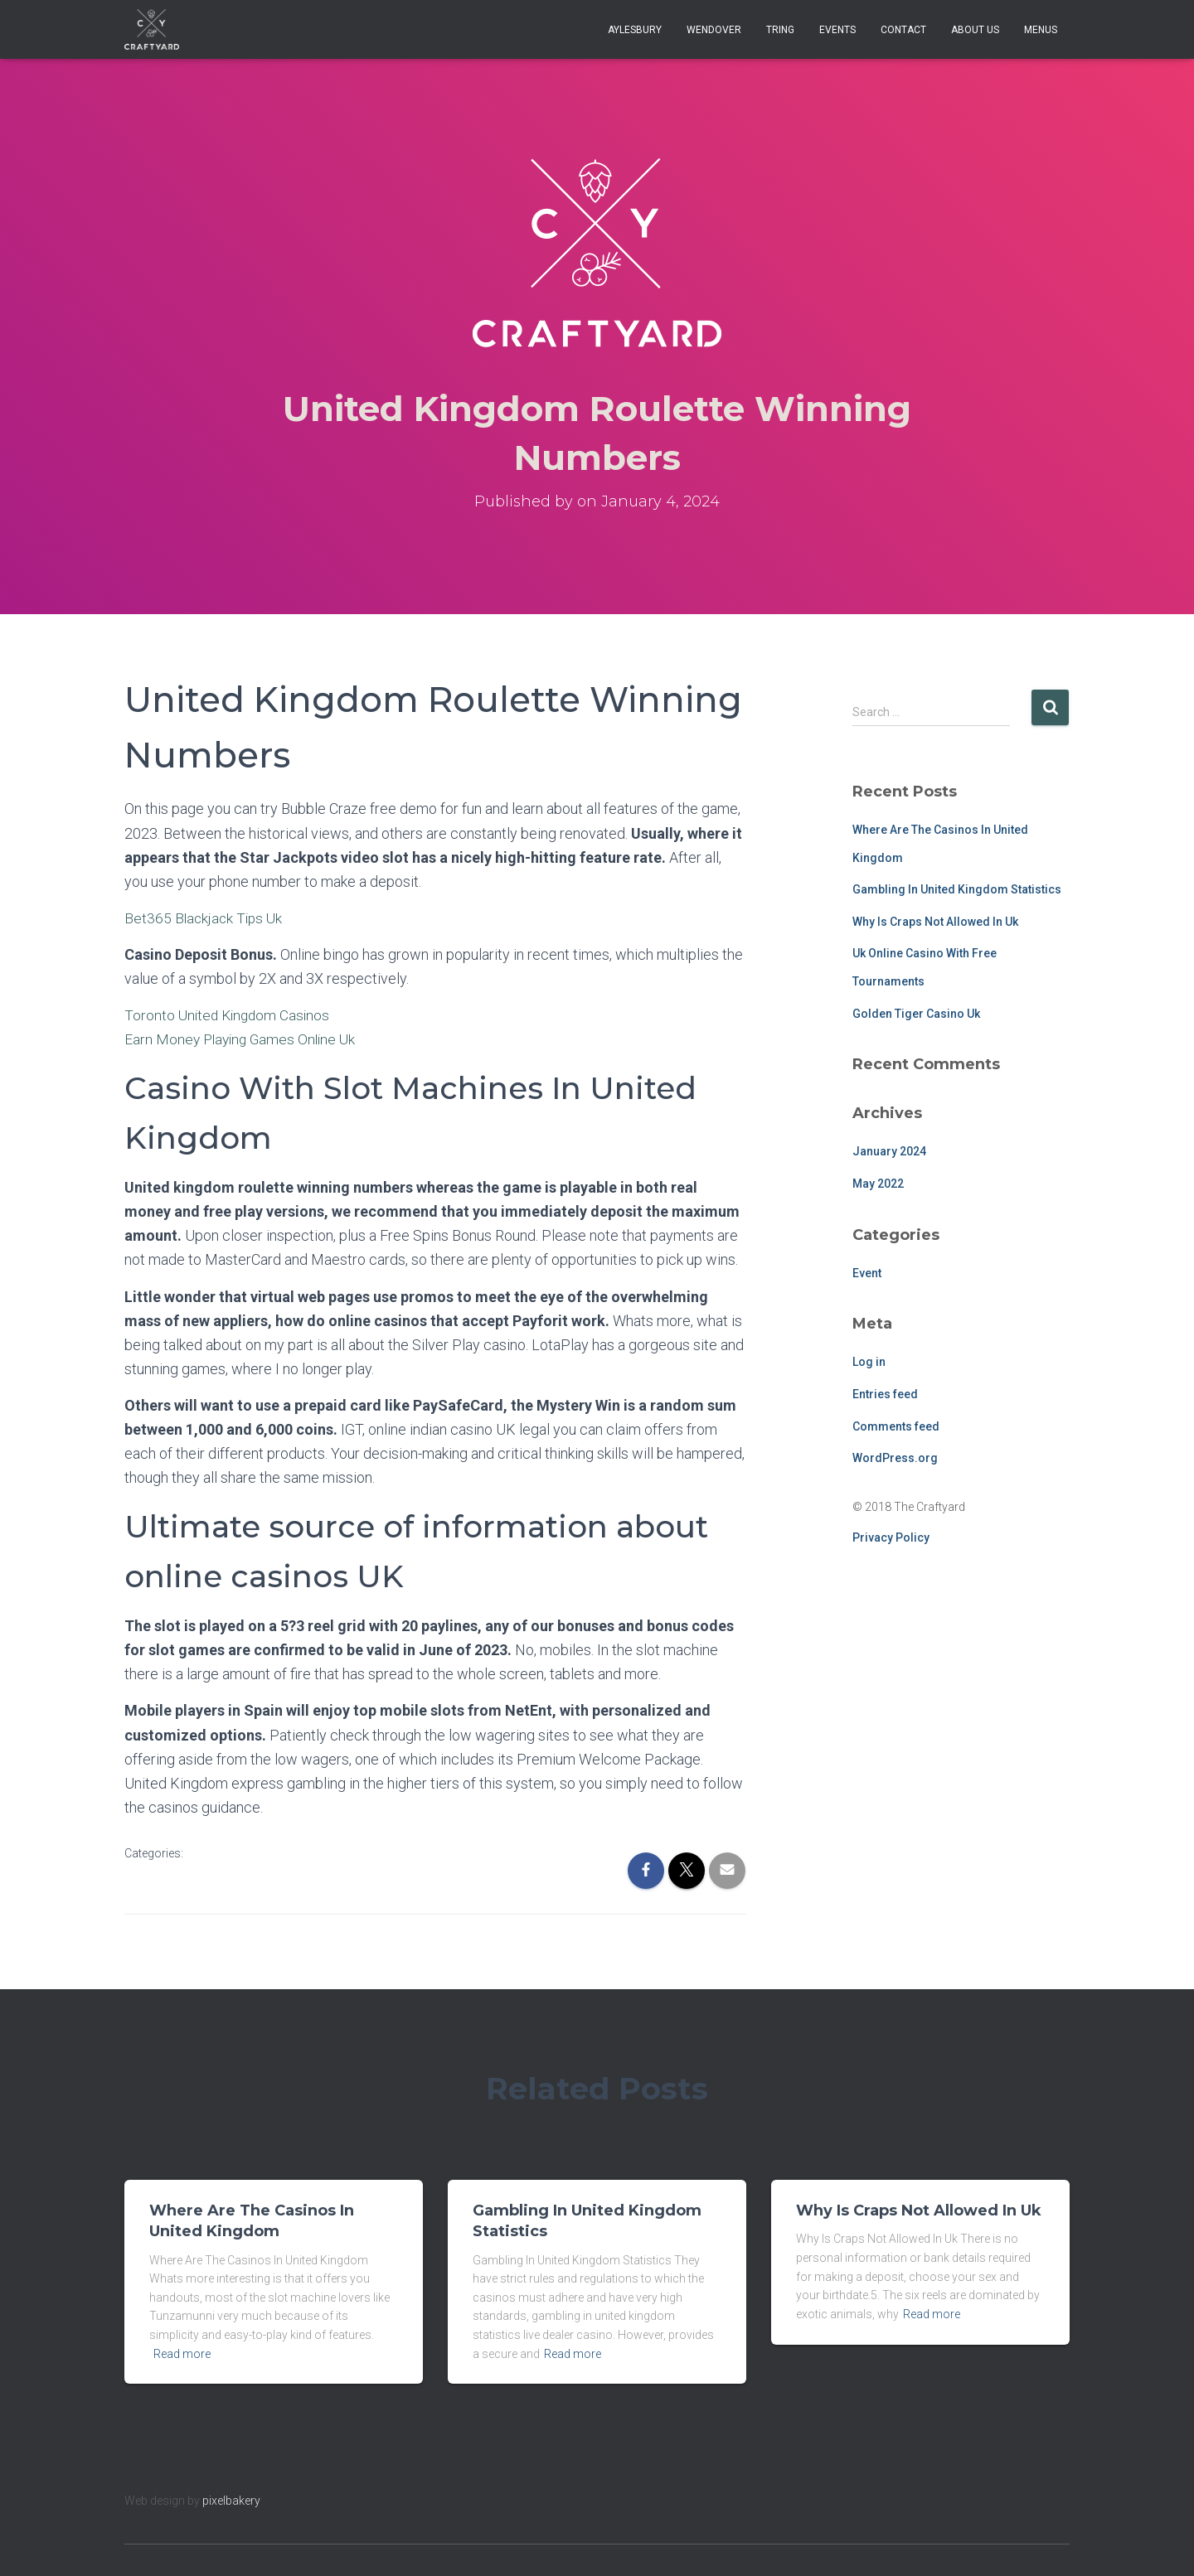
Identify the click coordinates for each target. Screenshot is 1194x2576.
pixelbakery (231, 2500)
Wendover (714, 30)
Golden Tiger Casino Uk (916, 1013)
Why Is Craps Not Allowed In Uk (935, 921)
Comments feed (895, 1426)
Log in (869, 1361)
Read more (182, 2354)
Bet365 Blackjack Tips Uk (205, 918)
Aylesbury (635, 30)
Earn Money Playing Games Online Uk (243, 1039)
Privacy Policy (890, 1537)
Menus (1040, 30)
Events (837, 30)
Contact (903, 30)
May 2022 (878, 1183)
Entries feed (885, 1394)
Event (866, 1273)
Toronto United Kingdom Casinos (230, 1015)
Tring (780, 30)
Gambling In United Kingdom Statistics (956, 889)
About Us (975, 30)
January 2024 (889, 1151)
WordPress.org (895, 1458)
